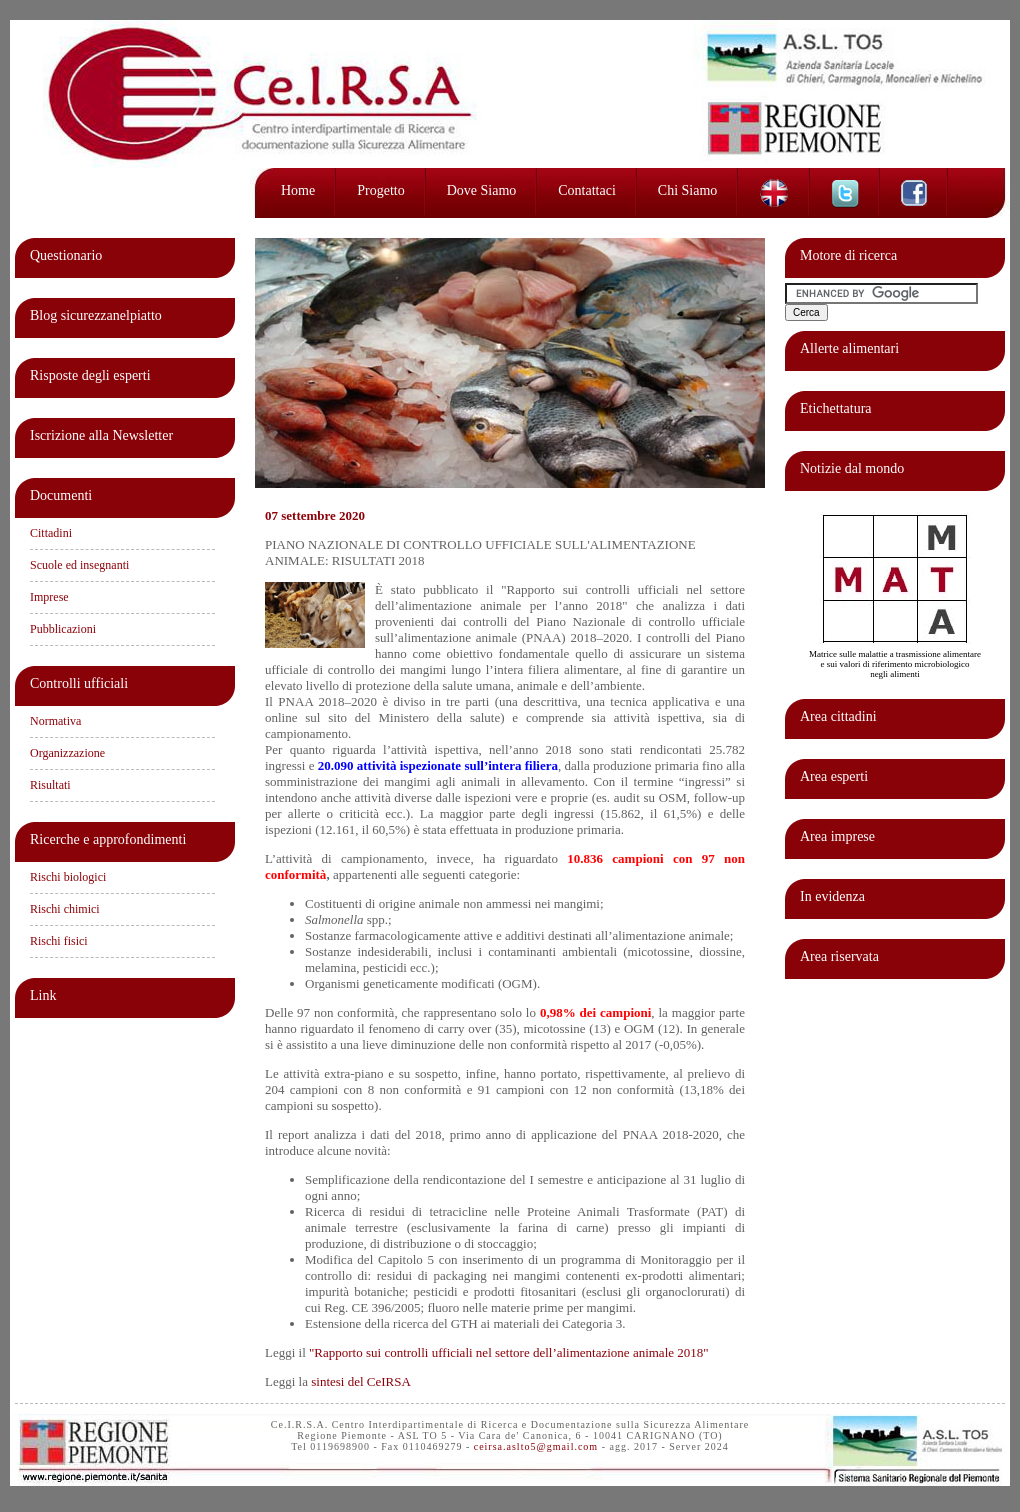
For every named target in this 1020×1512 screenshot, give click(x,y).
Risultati (50, 785)
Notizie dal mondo (852, 468)
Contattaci (587, 190)
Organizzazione (67, 753)
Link (43, 995)
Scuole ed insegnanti (79, 565)
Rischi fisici (59, 941)
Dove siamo (482, 190)
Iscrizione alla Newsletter (101, 435)
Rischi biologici (68, 877)
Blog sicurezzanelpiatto (96, 315)
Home (298, 190)
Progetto (380, 190)
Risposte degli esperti (90, 375)
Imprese (49, 597)
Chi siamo (688, 190)
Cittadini (51, 533)
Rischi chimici (65, 909)
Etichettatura (836, 408)
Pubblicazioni (63, 629)
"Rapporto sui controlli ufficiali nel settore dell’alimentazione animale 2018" (509, 1352)
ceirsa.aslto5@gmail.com (536, 1446)
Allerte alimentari (849, 348)
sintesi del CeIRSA (361, 1381)
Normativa (55, 721)
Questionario (66, 255)
